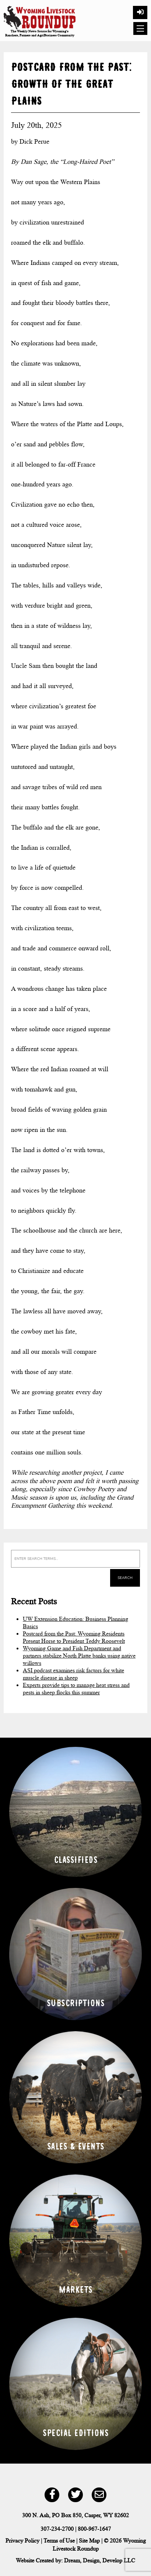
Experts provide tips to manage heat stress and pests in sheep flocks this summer (76, 1688)
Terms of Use (59, 2540)
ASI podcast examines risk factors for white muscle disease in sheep (73, 1673)
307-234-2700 (57, 2529)
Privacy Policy (22, 2540)
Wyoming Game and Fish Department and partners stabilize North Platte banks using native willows (79, 1655)
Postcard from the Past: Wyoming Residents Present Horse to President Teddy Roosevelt (74, 1637)
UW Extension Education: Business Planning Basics (75, 1622)
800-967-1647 (94, 2529)
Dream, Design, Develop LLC (99, 2560)
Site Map (89, 2540)
